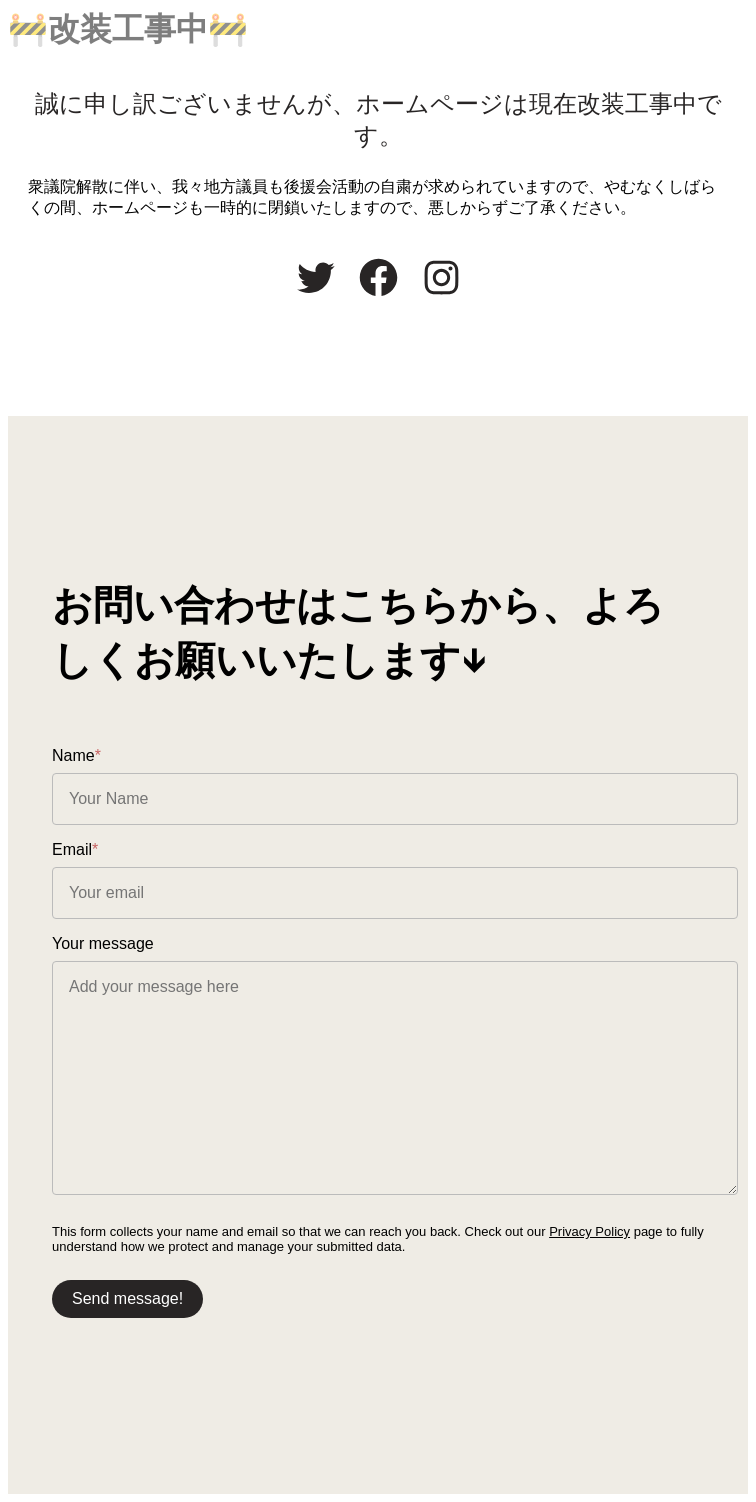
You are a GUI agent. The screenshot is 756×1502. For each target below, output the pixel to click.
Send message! (127, 1298)
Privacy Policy (589, 1231)
